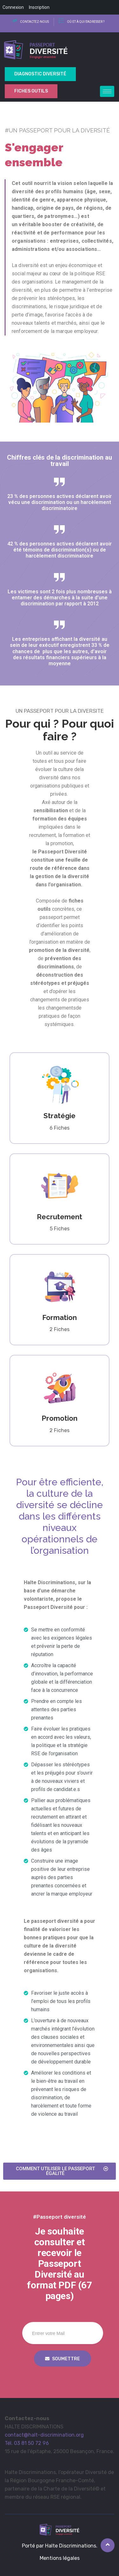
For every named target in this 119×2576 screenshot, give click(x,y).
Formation (59, 1317)
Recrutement (59, 1217)
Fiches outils (31, 91)
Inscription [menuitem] (39, 7)
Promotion (59, 1418)
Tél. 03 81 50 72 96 (27, 2443)
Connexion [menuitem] (13, 7)
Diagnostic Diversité (40, 74)
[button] (59, 2171)
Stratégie (59, 1116)
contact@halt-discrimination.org (44, 2435)
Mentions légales (60, 2558)
